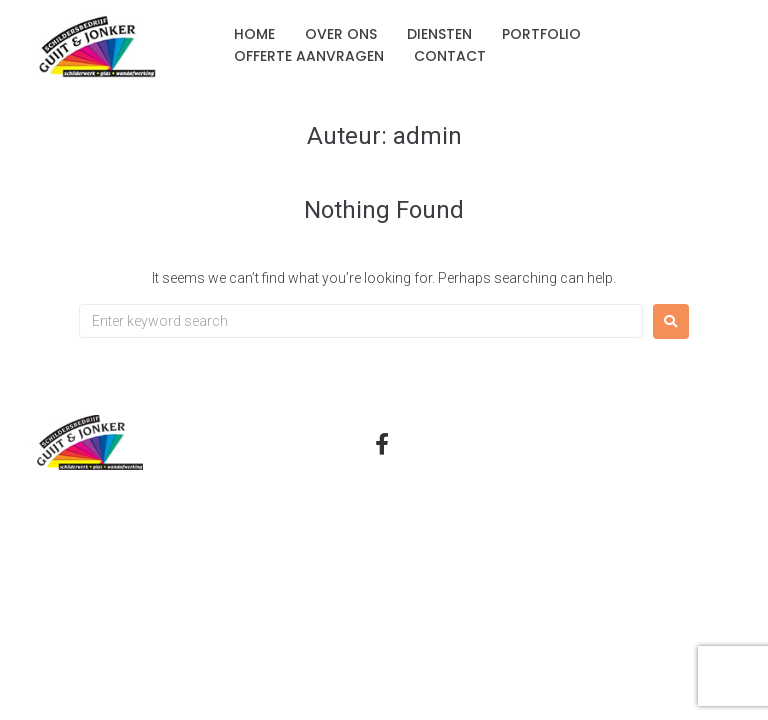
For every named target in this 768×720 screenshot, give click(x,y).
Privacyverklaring (584, 447)
